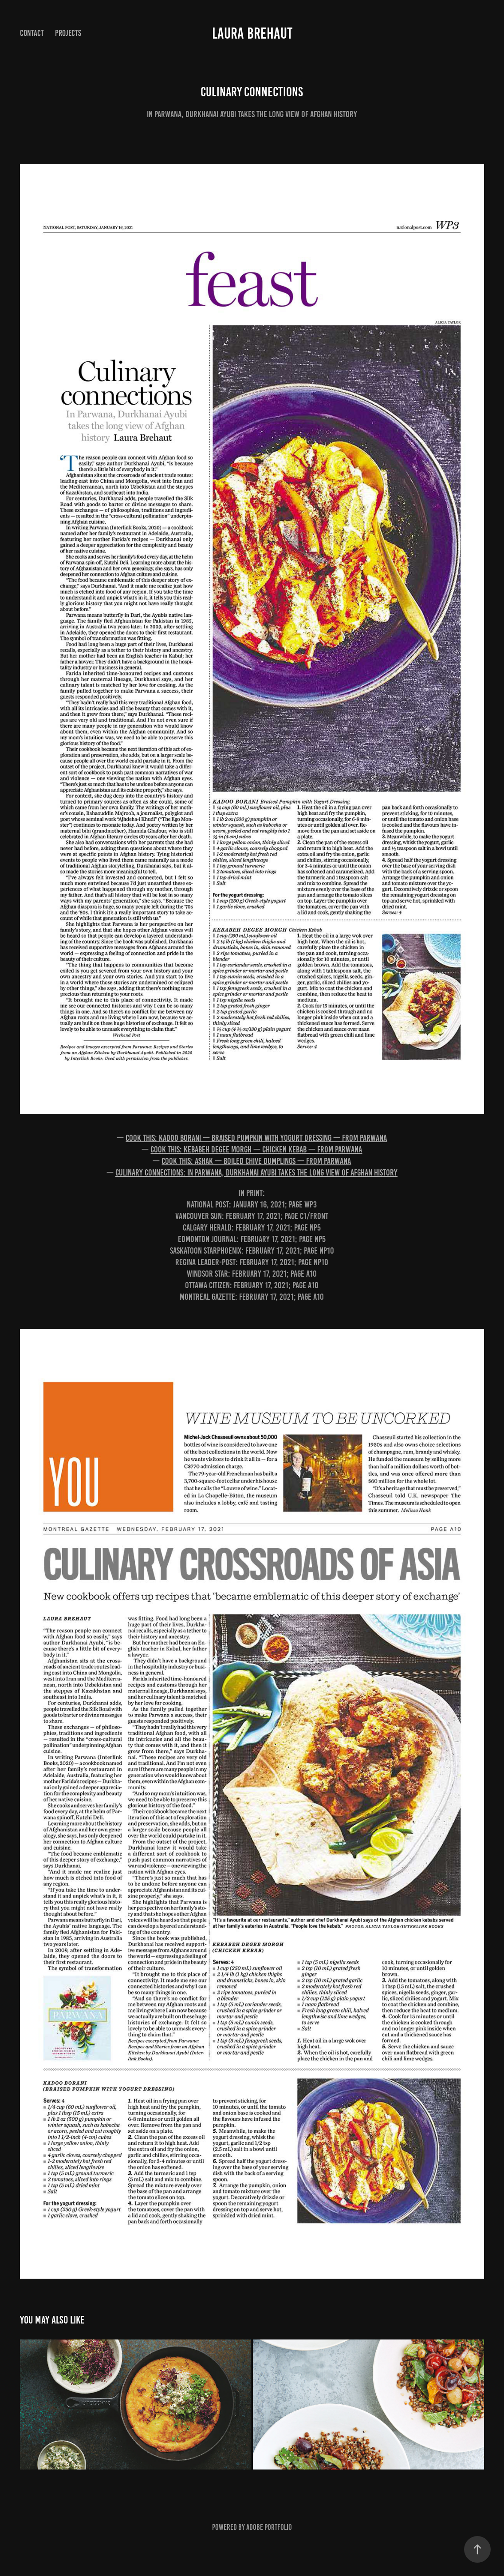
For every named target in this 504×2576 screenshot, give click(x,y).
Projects (68, 33)
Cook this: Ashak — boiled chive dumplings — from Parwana (256, 1161)
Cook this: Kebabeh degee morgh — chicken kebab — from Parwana (256, 1149)
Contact (32, 33)
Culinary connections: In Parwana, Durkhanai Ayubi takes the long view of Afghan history (256, 1172)
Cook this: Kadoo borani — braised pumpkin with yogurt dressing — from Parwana (256, 1138)
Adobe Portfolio (269, 2527)
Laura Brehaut (252, 33)
